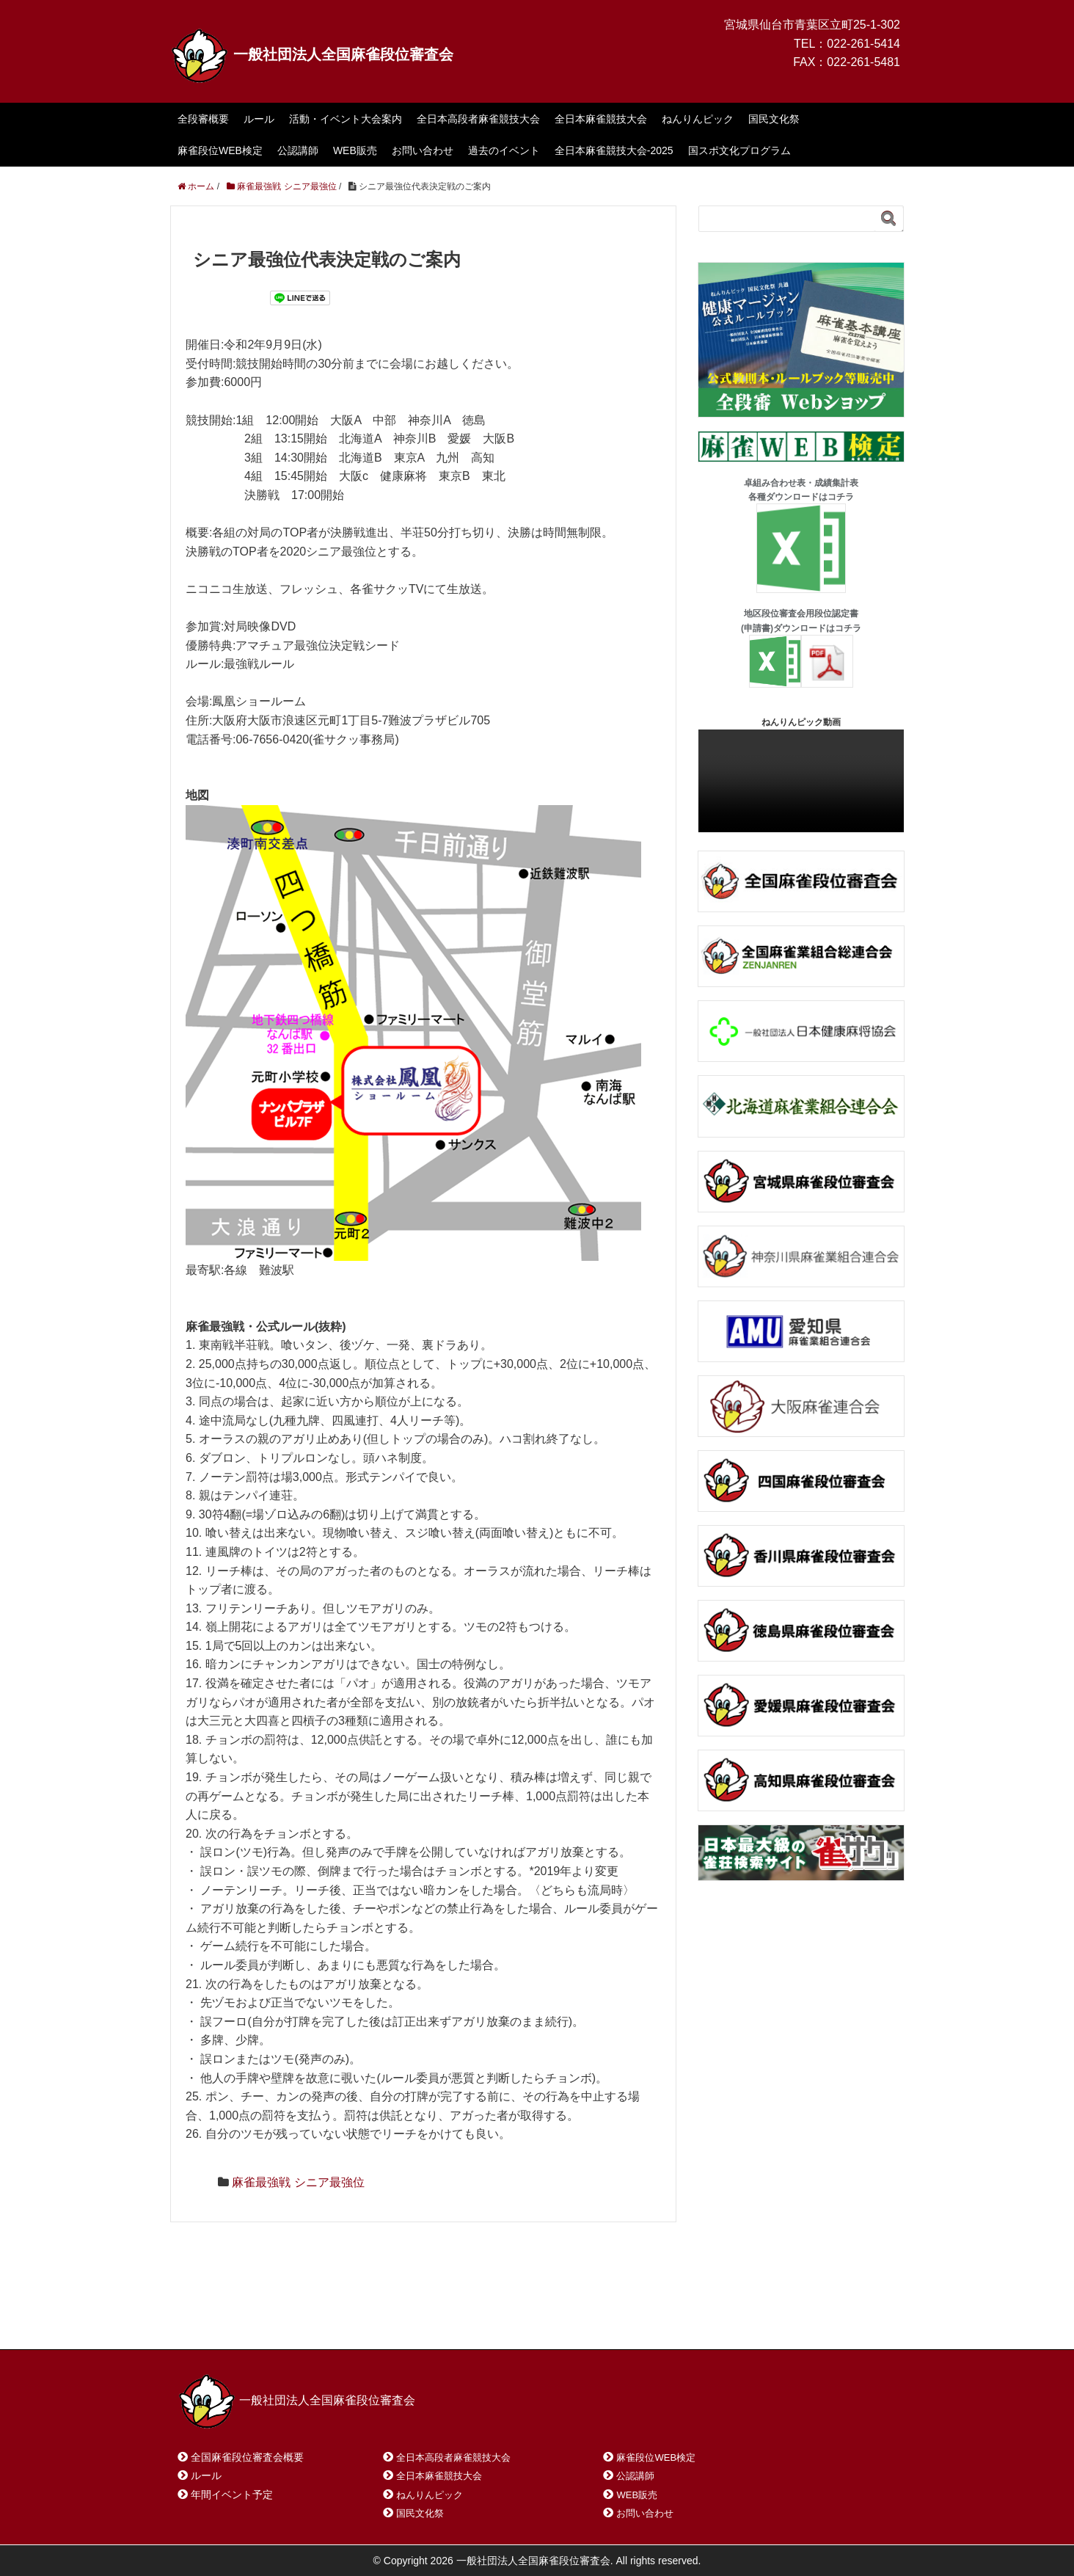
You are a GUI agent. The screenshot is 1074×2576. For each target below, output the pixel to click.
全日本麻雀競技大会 (601, 119)
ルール (259, 119)
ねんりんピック (698, 119)
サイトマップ (389, 2319)
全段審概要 (203, 119)
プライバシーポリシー (504, 2319)
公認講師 (297, 150)
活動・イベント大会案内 (345, 119)
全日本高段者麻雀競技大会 (478, 119)
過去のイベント (504, 150)
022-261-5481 (863, 62)
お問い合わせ (422, 150)
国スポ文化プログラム (739, 150)
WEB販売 (355, 150)
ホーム (213, 2319)
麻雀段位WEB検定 (220, 150)
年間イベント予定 (232, 2494)
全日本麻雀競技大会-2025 (614, 150)
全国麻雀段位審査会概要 (247, 2457)
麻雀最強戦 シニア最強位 (298, 2182)
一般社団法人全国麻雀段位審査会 (311, 54)
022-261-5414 (863, 43)
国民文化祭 (774, 119)
